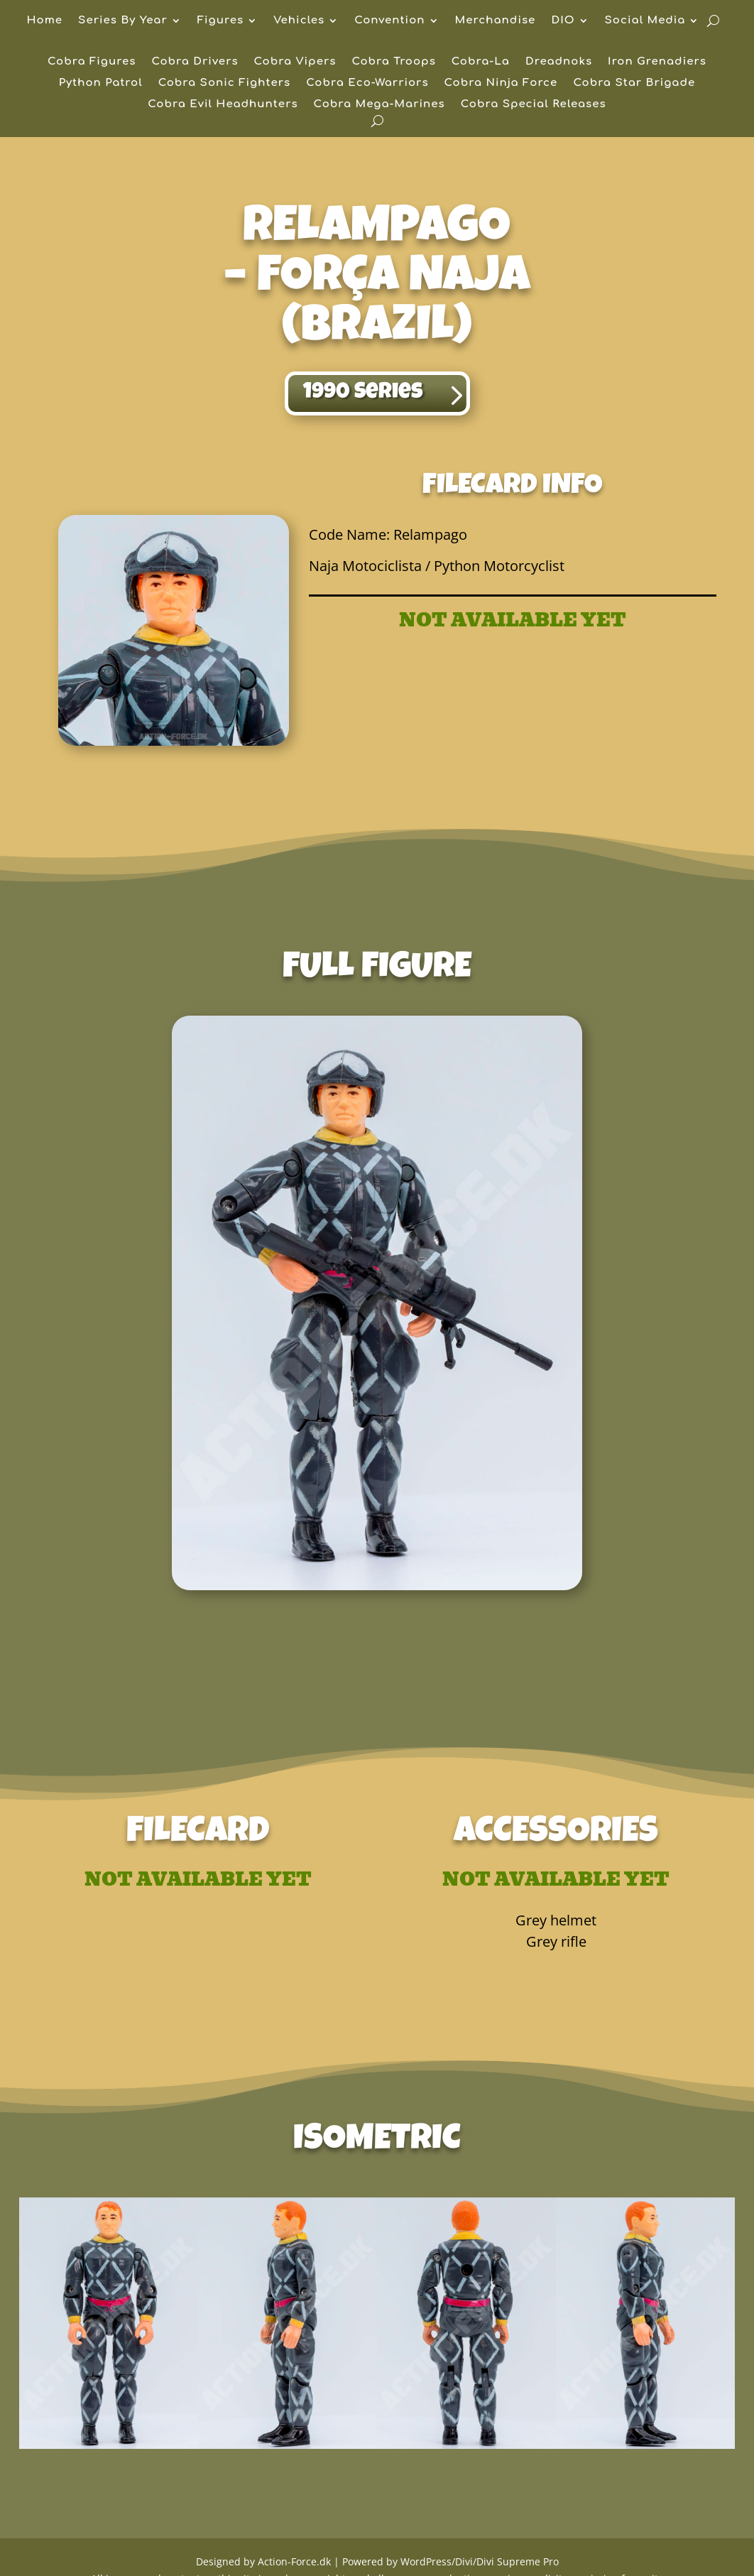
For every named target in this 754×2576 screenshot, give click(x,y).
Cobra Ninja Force (501, 83)
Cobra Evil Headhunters (222, 104)
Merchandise (495, 21)
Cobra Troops (393, 62)
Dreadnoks (558, 62)
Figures (220, 21)
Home (45, 21)
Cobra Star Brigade (634, 83)
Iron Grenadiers (657, 62)
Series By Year (123, 21)
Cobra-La (481, 62)
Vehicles (298, 21)
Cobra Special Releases (533, 104)
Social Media (645, 21)
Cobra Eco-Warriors (367, 83)
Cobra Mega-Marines (379, 104)
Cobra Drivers (194, 62)
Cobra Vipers (295, 62)
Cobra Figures (92, 62)
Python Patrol (101, 83)
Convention (389, 21)
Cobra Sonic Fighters (224, 83)
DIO (562, 21)
